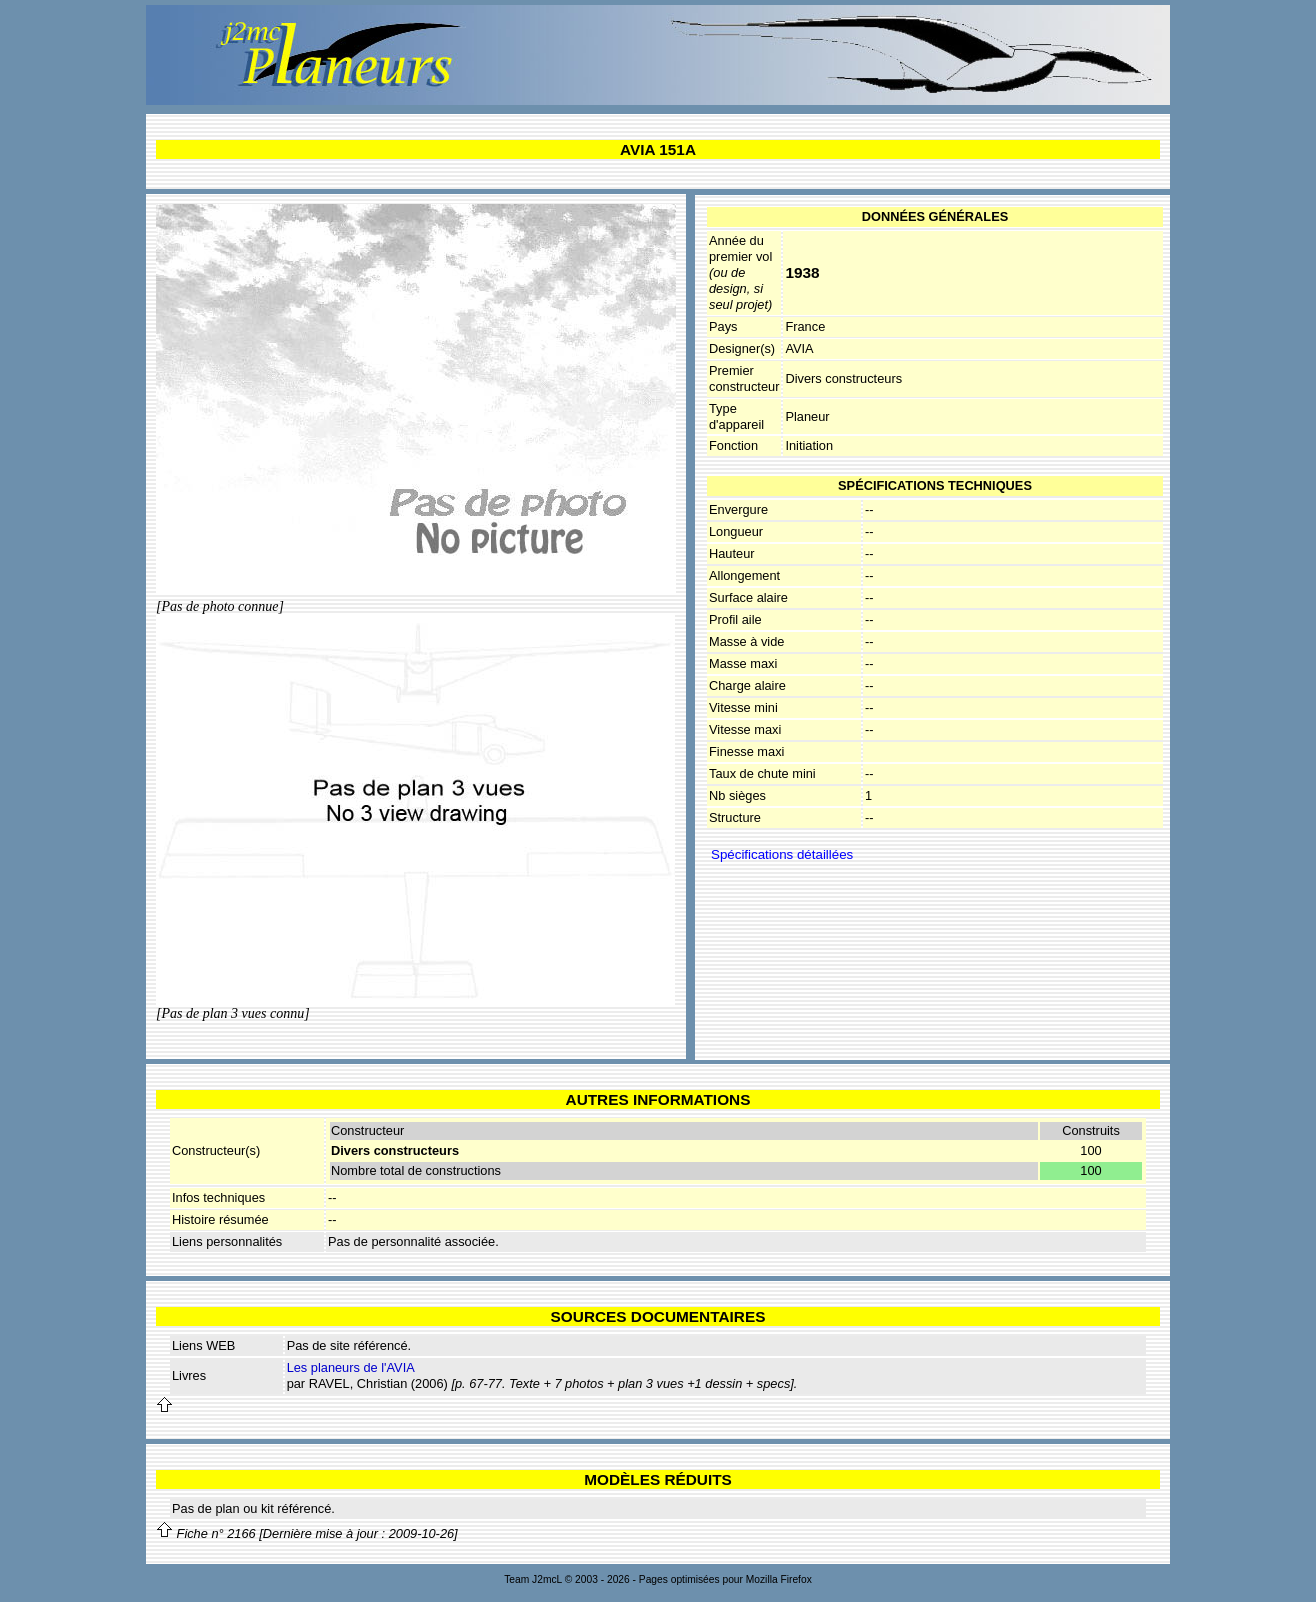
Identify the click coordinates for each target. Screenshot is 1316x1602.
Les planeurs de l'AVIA (351, 1367)
